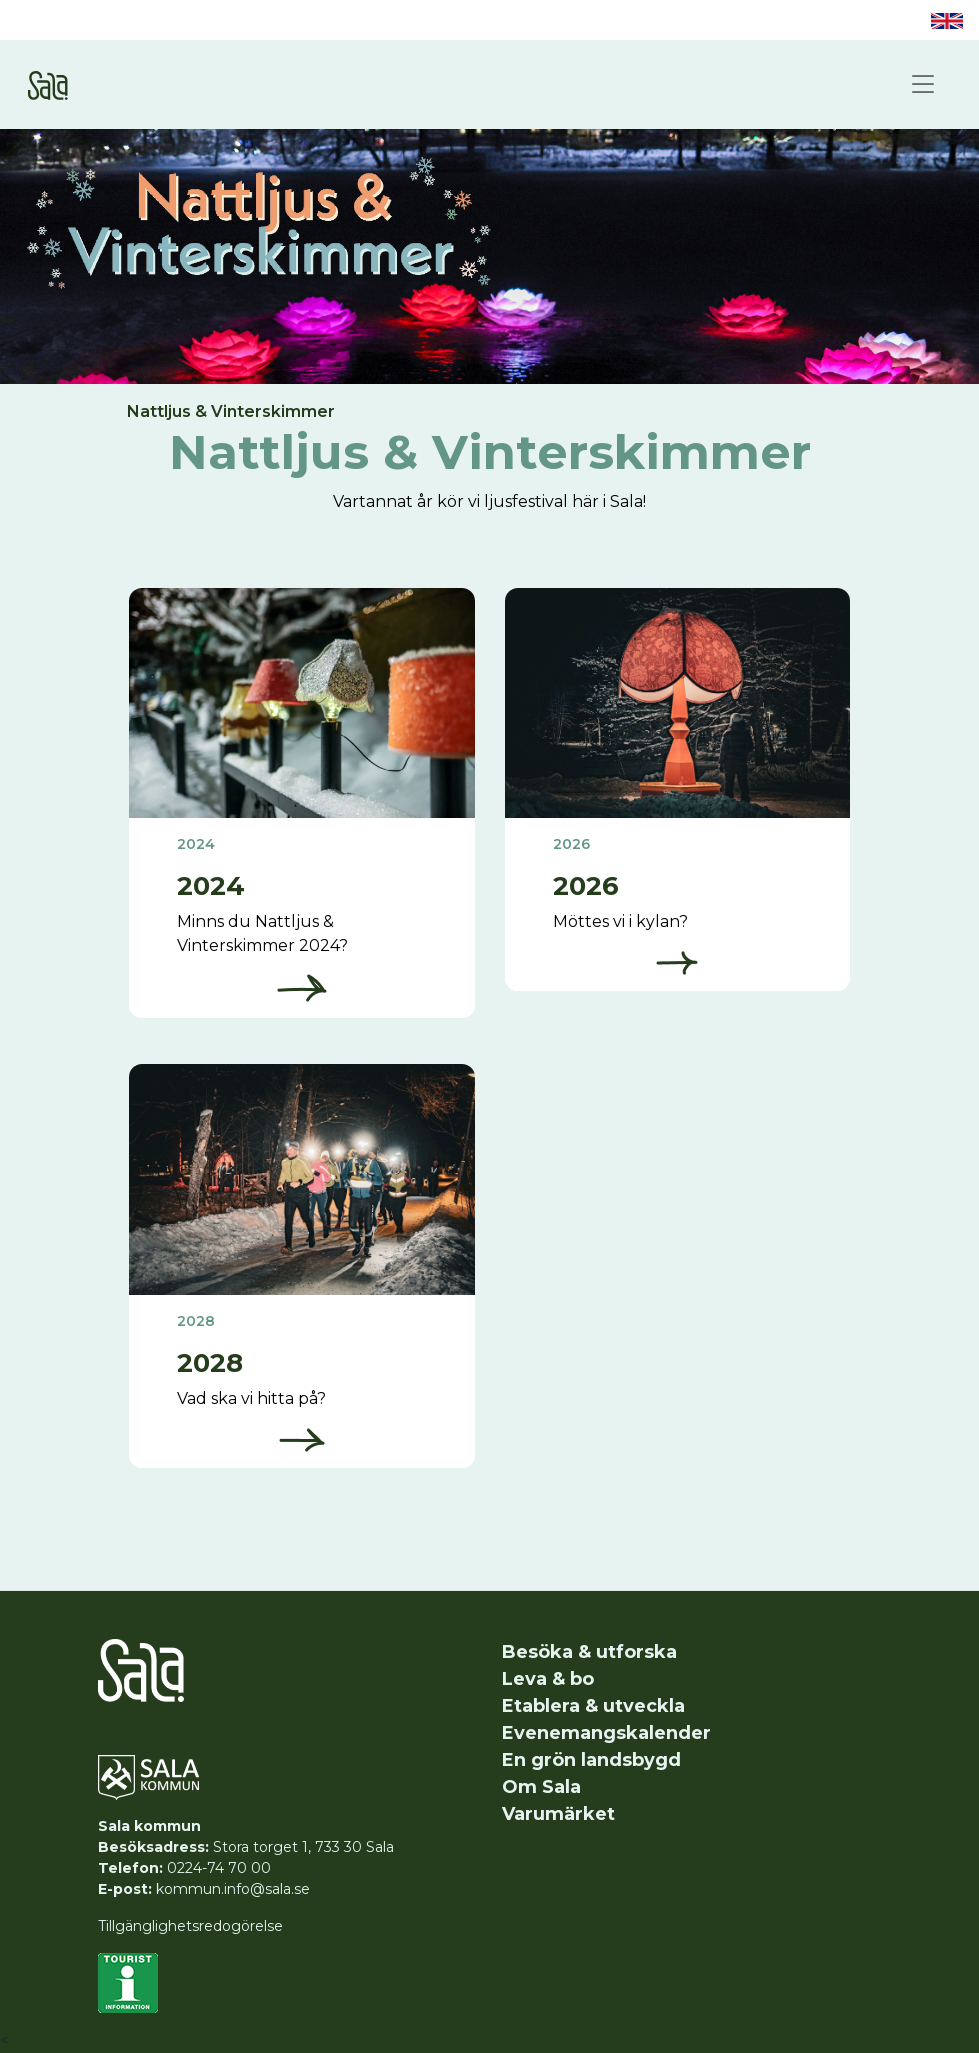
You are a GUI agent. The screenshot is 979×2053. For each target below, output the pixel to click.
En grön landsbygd (591, 1760)
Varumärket (558, 1814)
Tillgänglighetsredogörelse (190, 1926)
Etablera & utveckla (593, 1706)
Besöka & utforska (589, 1652)
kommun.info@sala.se (233, 1889)
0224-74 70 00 (219, 1868)
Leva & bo (548, 1679)
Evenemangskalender (606, 1733)
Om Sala (541, 1787)
